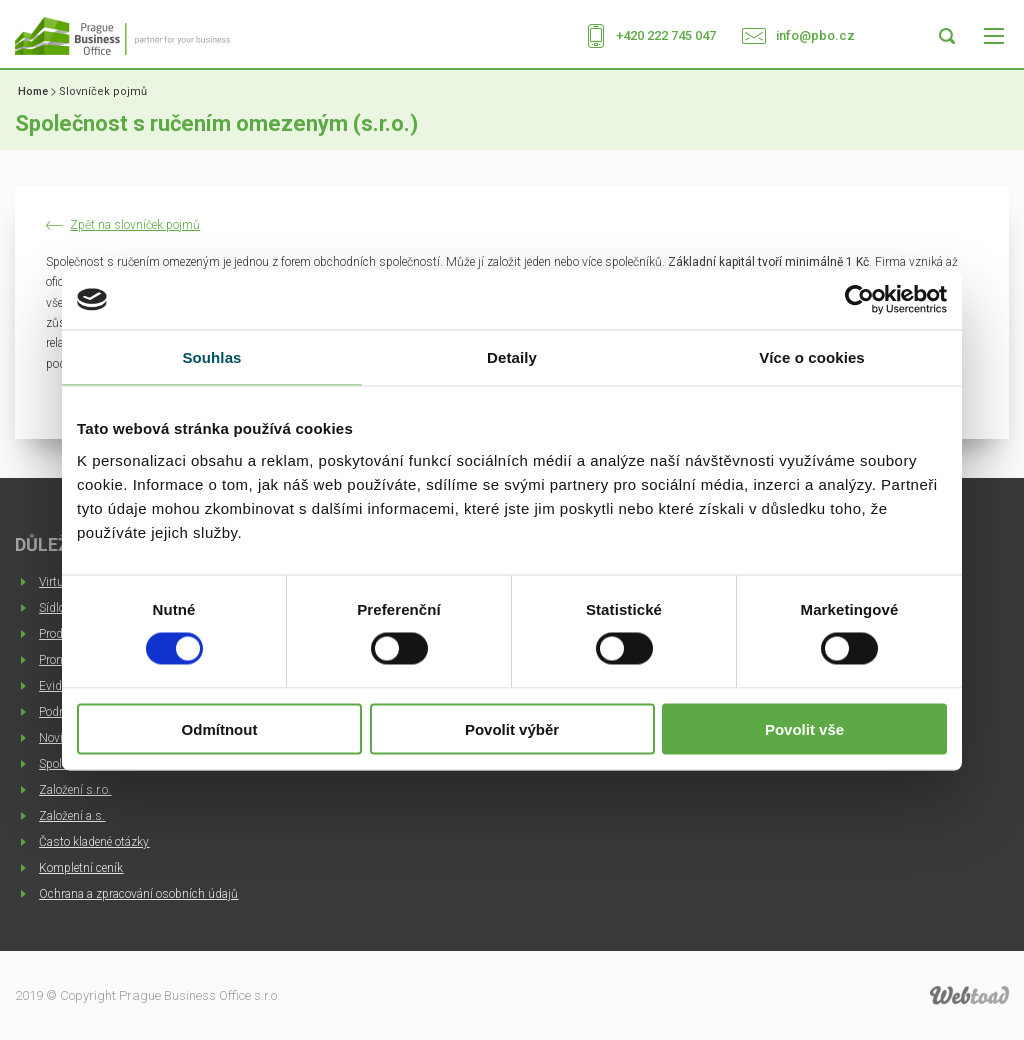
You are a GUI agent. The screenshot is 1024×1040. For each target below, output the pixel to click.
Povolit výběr (512, 728)
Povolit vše (804, 728)
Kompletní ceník (81, 868)
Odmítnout (220, 728)
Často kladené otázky (94, 842)
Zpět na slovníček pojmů (135, 225)
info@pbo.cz (815, 35)
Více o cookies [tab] (812, 357)
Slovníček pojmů (103, 91)
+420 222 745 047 (666, 35)
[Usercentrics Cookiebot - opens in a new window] (859, 300)
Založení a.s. (72, 816)
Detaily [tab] (512, 357)
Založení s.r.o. (75, 790)
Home (33, 91)
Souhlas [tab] (211, 357)
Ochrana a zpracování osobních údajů (138, 894)
